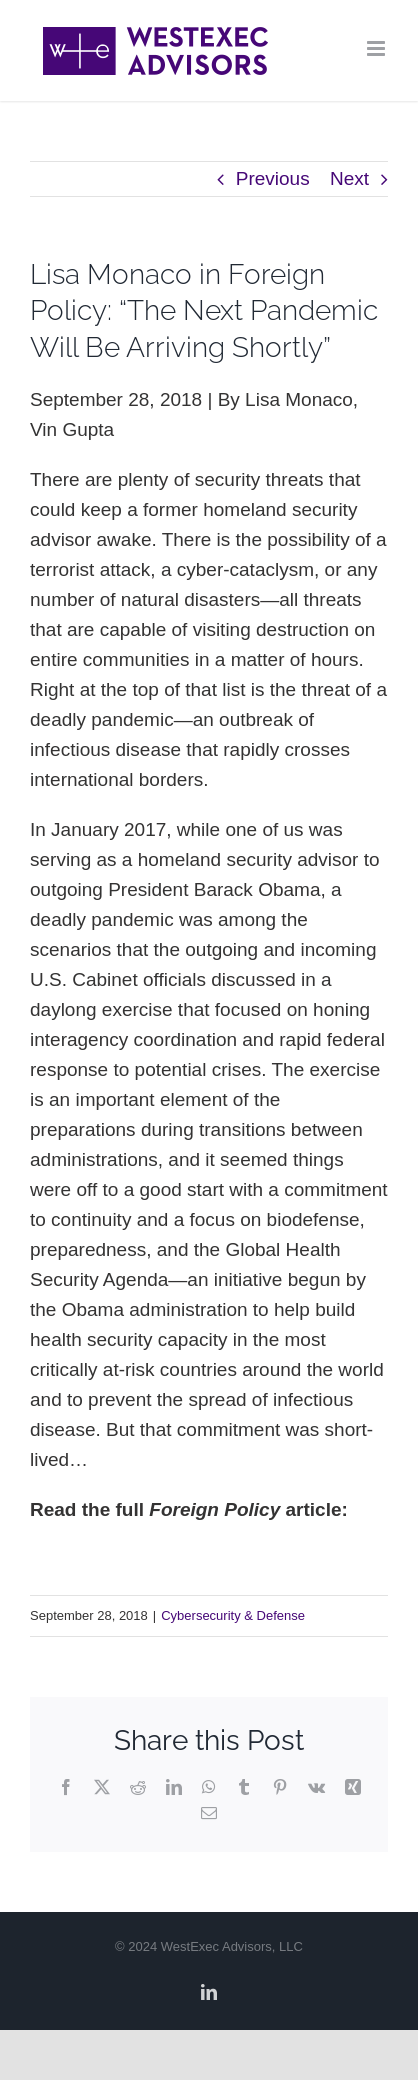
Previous (273, 178)
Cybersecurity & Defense (233, 1615)
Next (349, 178)
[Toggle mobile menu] (377, 48)
